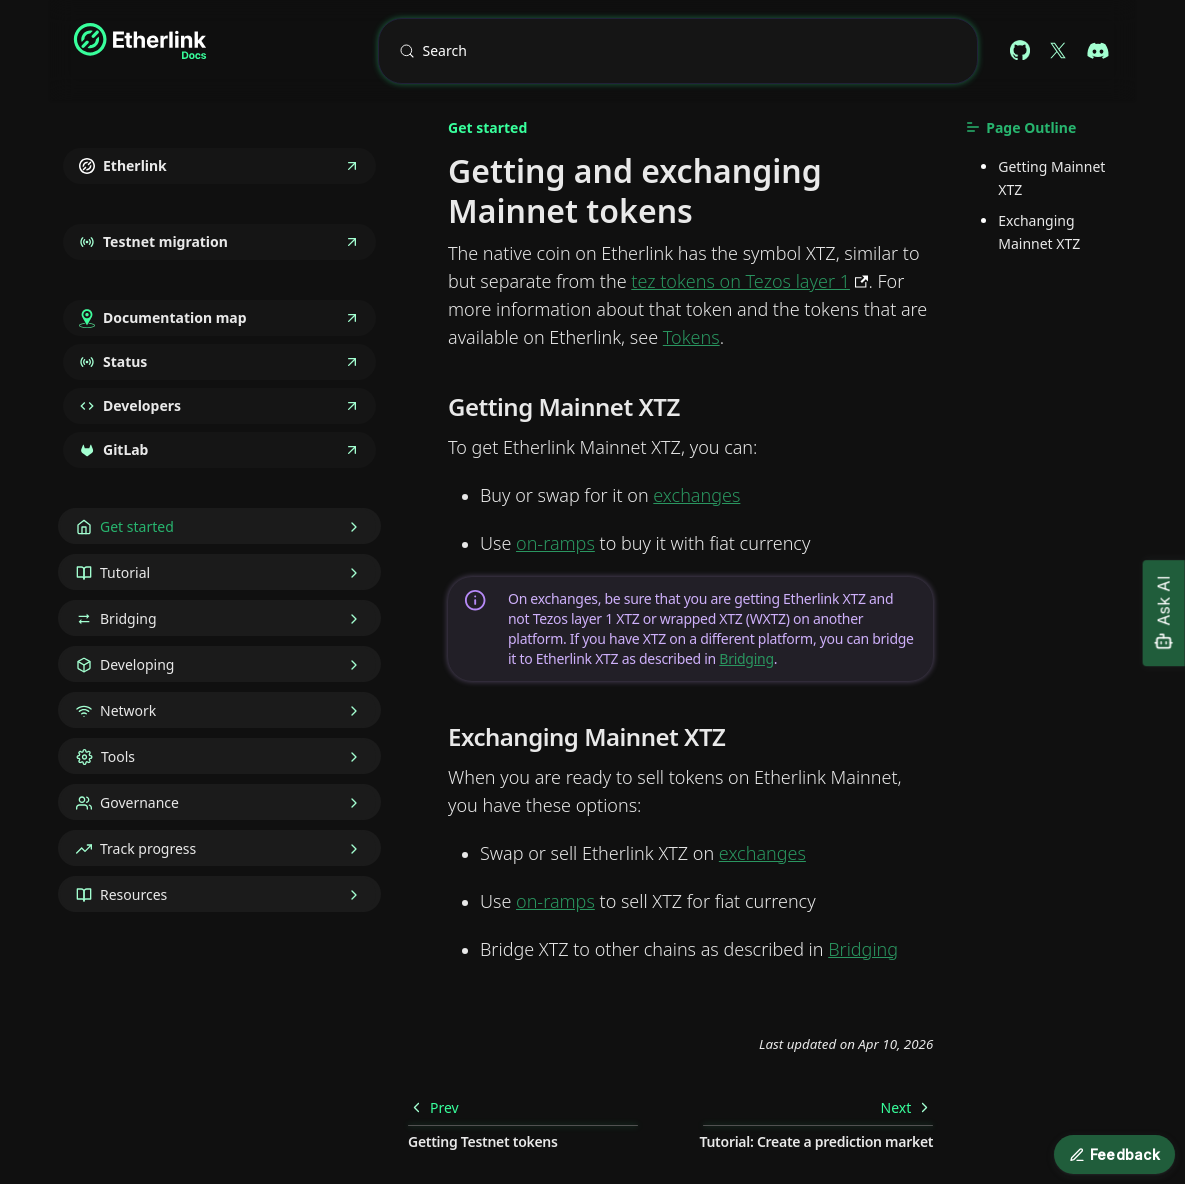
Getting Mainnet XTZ (1051, 178)
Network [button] (128, 710)
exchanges (696, 495)
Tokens (691, 337)
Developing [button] (137, 664)
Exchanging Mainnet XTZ (1039, 232)
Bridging (746, 658)
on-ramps (555, 543)
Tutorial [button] (125, 572)
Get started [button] (137, 526)
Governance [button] (139, 802)
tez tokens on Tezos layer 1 (740, 281)
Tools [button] (118, 756)
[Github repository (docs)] (1020, 51)
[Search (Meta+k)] (678, 51)
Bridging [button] (128, 618)
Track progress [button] (148, 848)
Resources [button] (133, 894)
